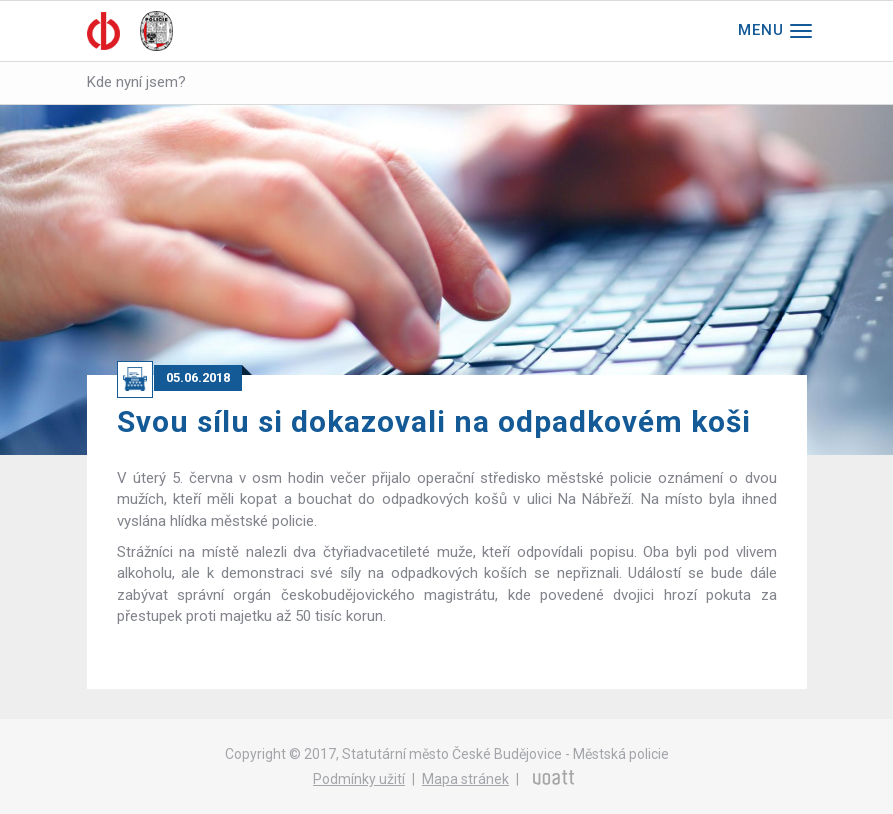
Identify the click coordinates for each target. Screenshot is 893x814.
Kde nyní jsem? (136, 82)
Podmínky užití (359, 779)
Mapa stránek (465, 779)
